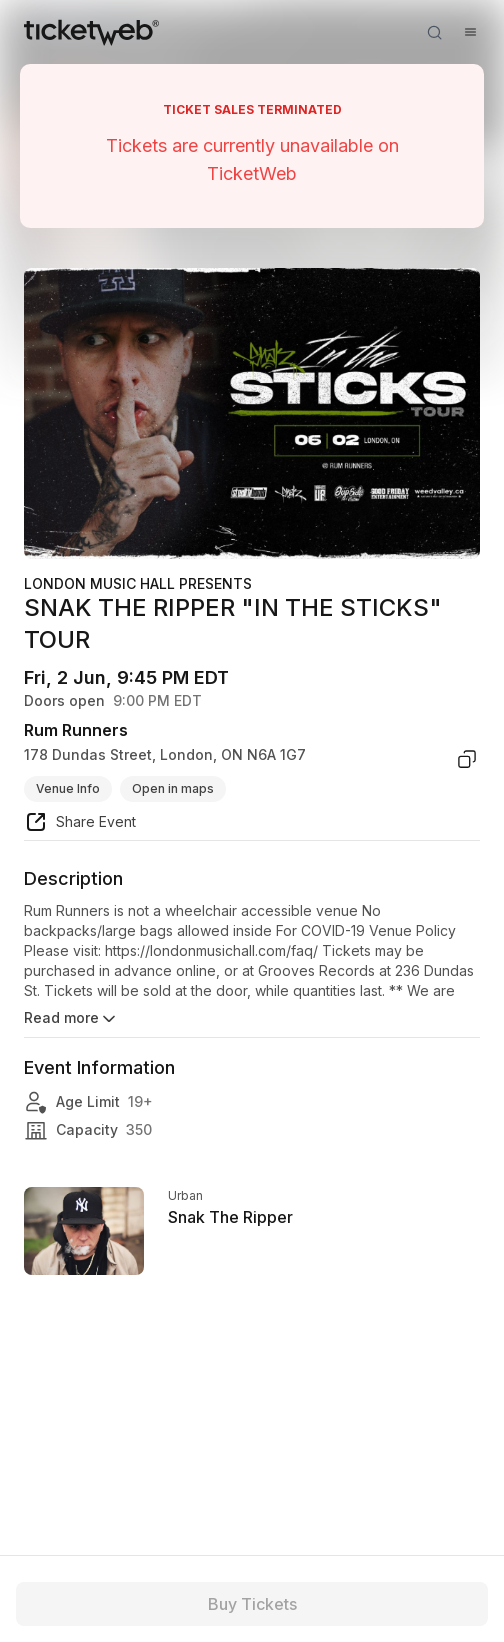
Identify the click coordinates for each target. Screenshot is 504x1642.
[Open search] (434, 32)
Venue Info (68, 788)
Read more (71, 1019)
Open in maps (173, 788)
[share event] (80, 825)
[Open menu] (470, 32)
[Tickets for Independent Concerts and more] (91, 32)
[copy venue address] (467, 759)
